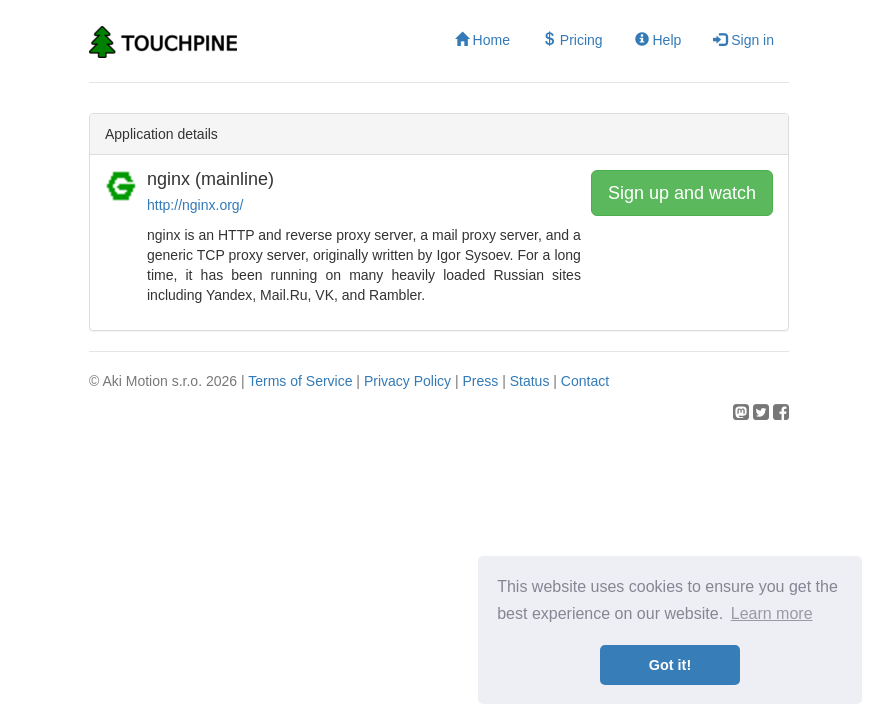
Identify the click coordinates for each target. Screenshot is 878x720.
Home (482, 40)
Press (480, 381)
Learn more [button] (772, 613)
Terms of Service (300, 381)
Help (658, 40)
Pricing (572, 40)
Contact (585, 381)
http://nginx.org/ (195, 205)
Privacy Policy (407, 381)
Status (530, 381)
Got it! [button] (670, 665)
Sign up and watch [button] (682, 193)
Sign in (743, 40)
